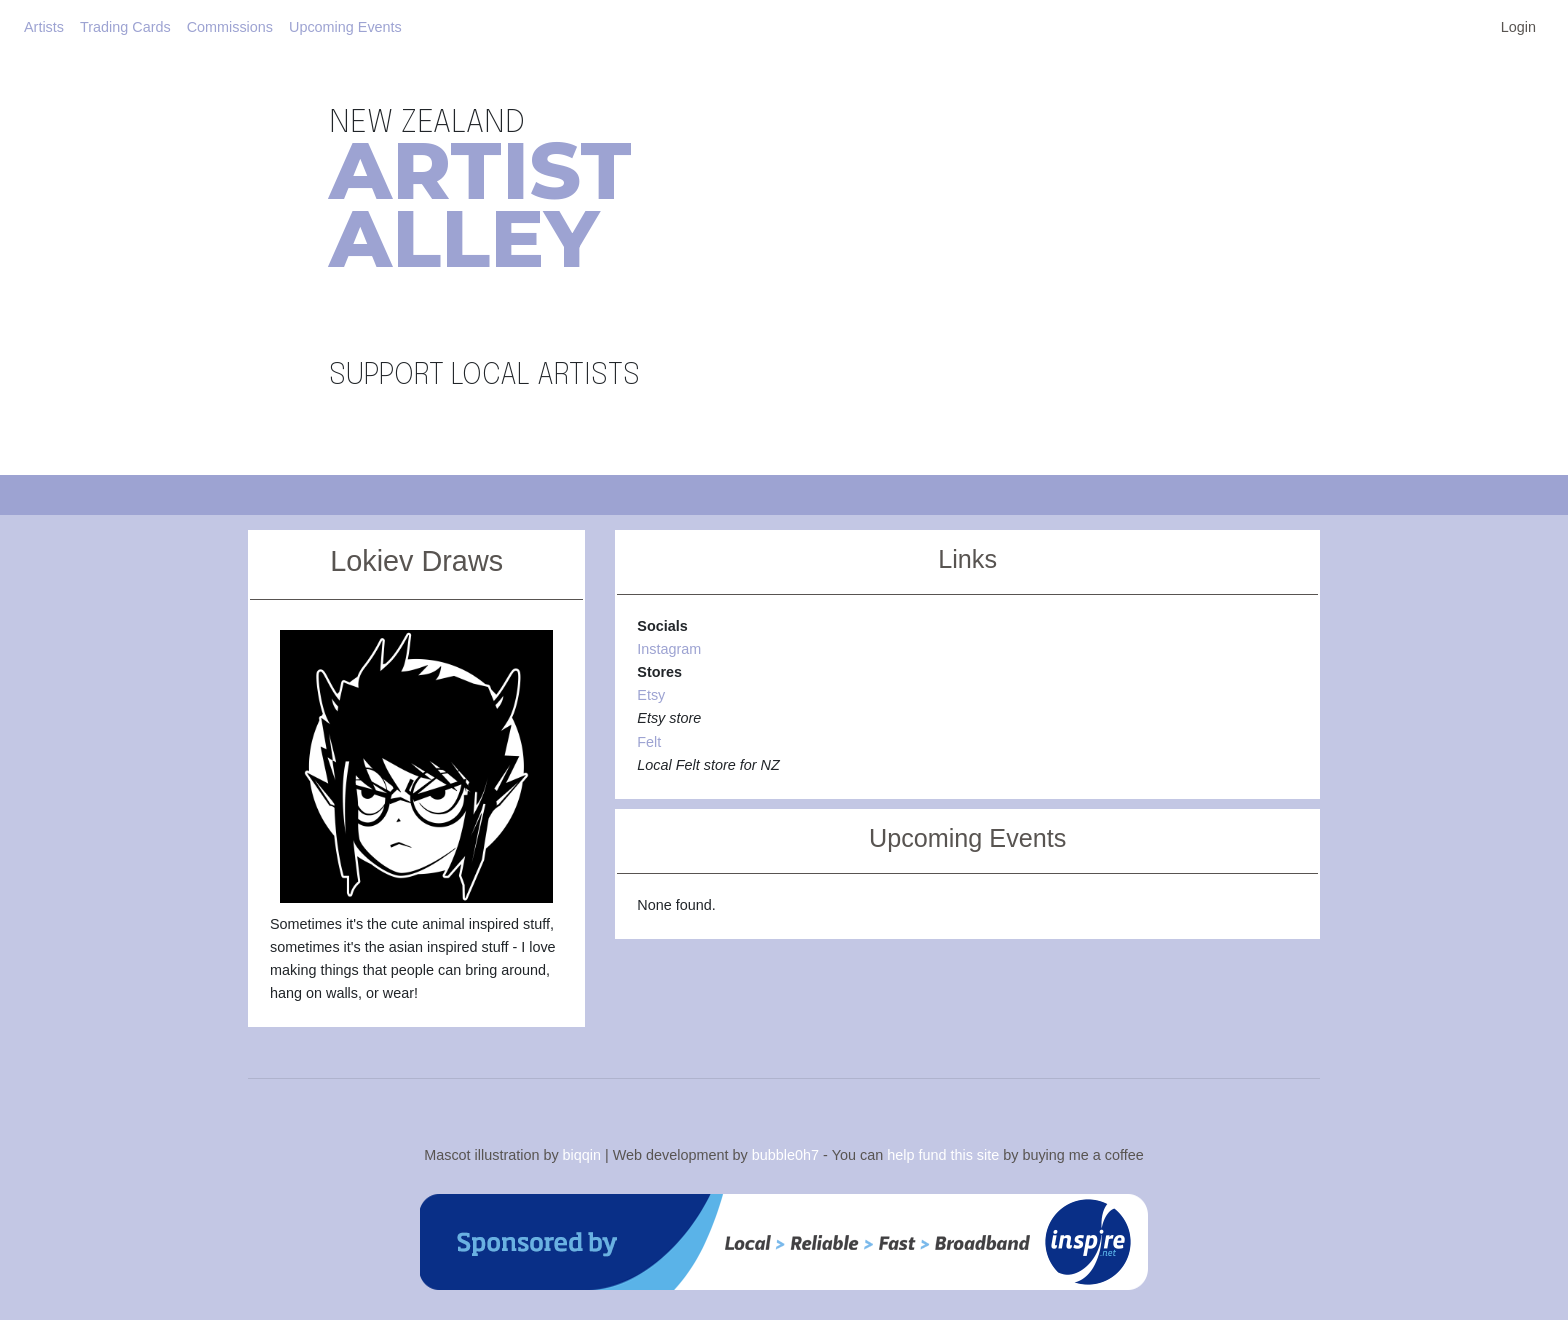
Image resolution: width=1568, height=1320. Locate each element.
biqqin (582, 1155)
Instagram (669, 649)
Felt (649, 742)
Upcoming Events (345, 27)
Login (1518, 27)
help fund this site (943, 1155)
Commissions (230, 27)
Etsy (651, 695)
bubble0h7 (785, 1155)
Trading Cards (125, 27)
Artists (44, 27)
